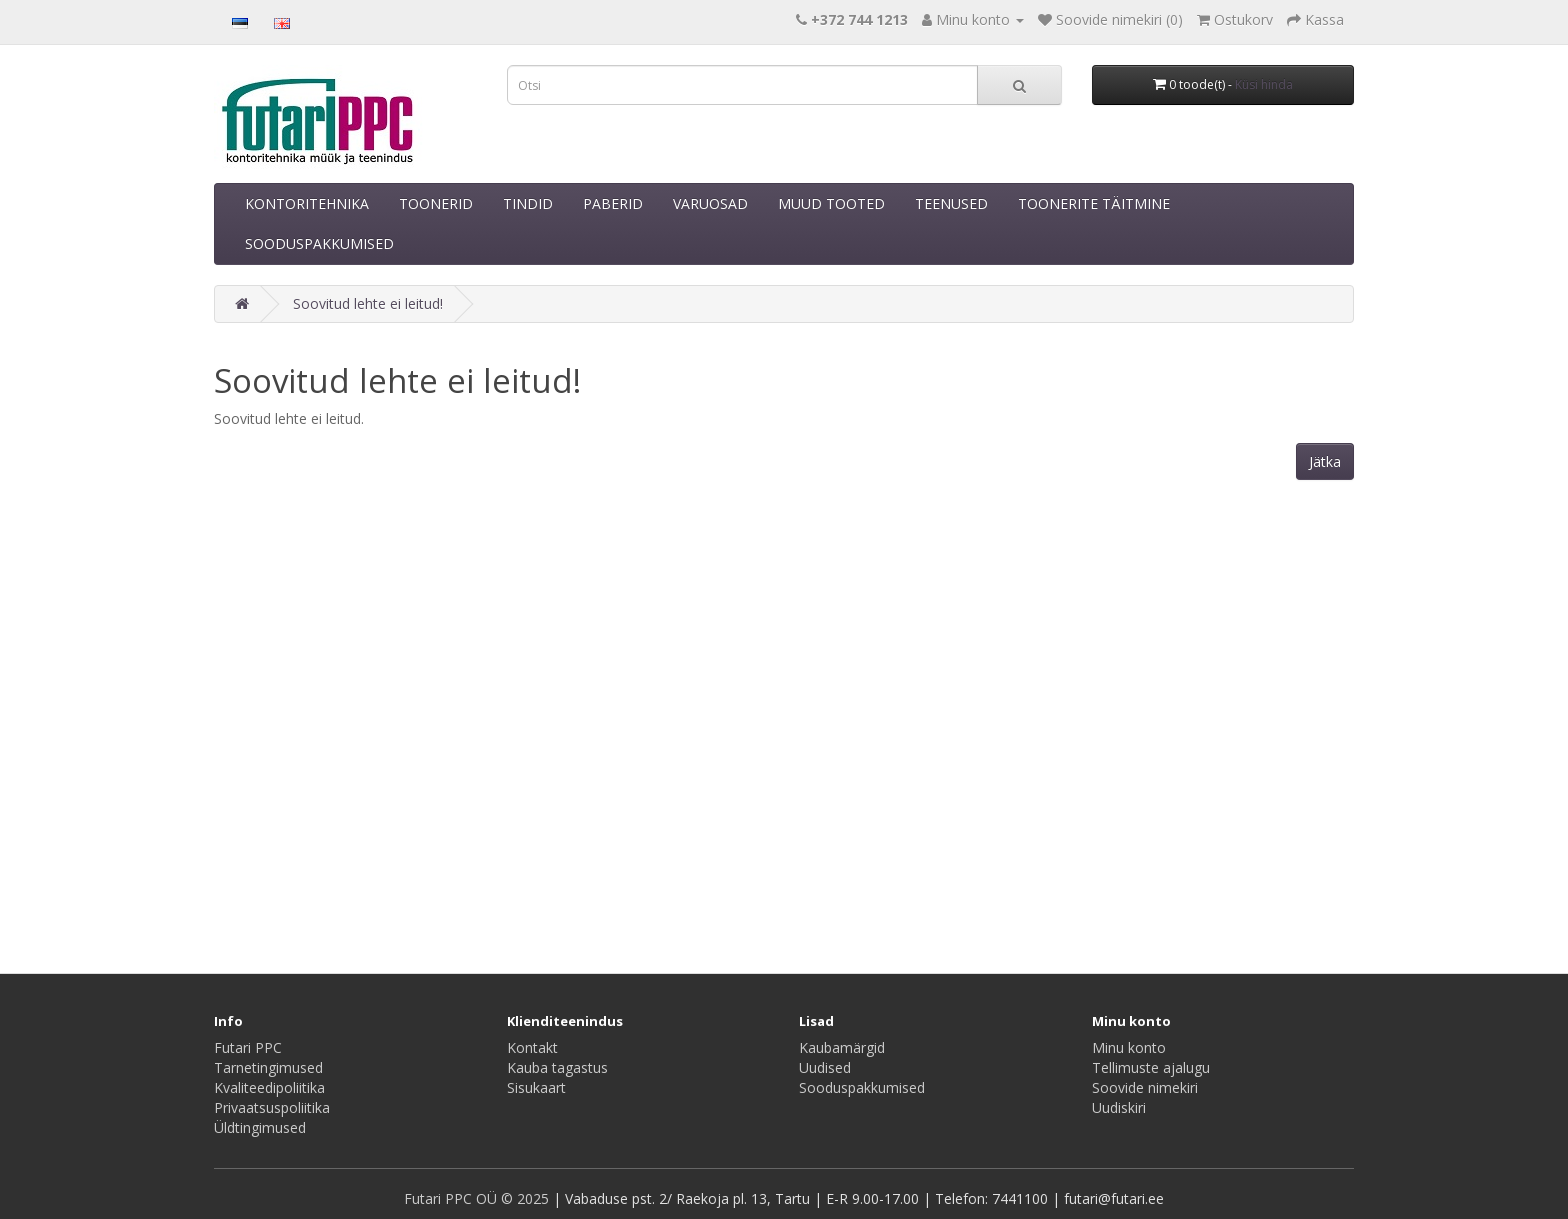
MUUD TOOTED (831, 203)
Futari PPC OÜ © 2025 (478, 1198)
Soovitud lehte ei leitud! (368, 303)
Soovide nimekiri (1145, 1087)
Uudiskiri (1119, 1107)
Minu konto (1129, 1047)
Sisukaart (536, 1087)
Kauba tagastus (557, 1067)
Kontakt (532, 1047)
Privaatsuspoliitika (272, 1107)
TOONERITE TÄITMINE (1094, 203)
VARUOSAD (710, 203)
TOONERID (436, 203)
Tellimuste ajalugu (1151, 1067)
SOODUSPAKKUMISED (319, 243)
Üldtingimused (260, 1127)
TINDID (528, 203)
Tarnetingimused (268, 1067)
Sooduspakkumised (862, 1087)
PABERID (613, 203)
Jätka (1325, 461)
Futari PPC (248, 1047)
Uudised (825, 1067)
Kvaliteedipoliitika (269, 1087)
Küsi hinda (1264, 84)
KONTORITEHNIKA (307, 203)
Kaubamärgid (842, 1047)
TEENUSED (951, 203)
